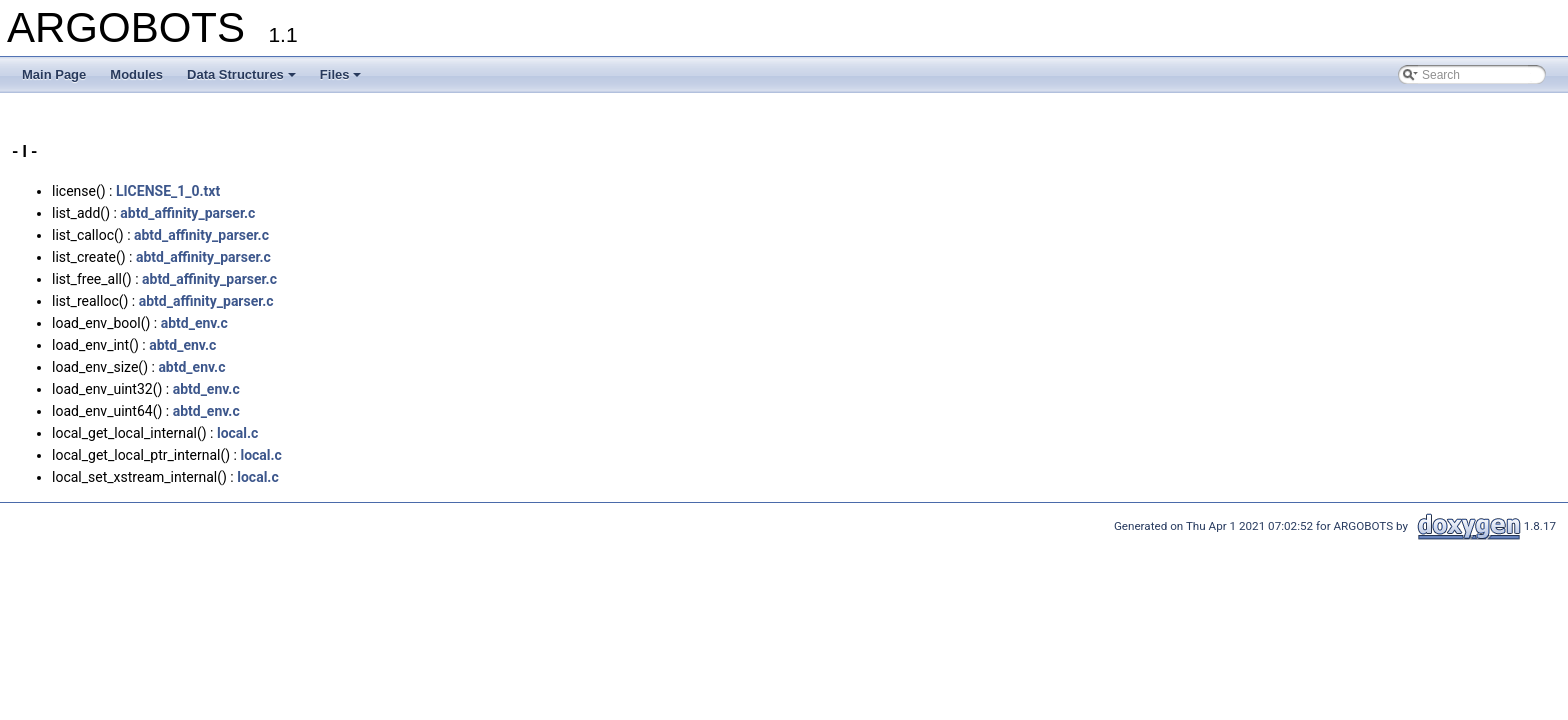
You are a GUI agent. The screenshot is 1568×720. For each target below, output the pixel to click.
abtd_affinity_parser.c (187, 213)
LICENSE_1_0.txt (168, 191)
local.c (237, 433)
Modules (136, 74)
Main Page (54, 74)
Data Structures (241, 74)
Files (341, 74)
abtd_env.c (194, 323)
